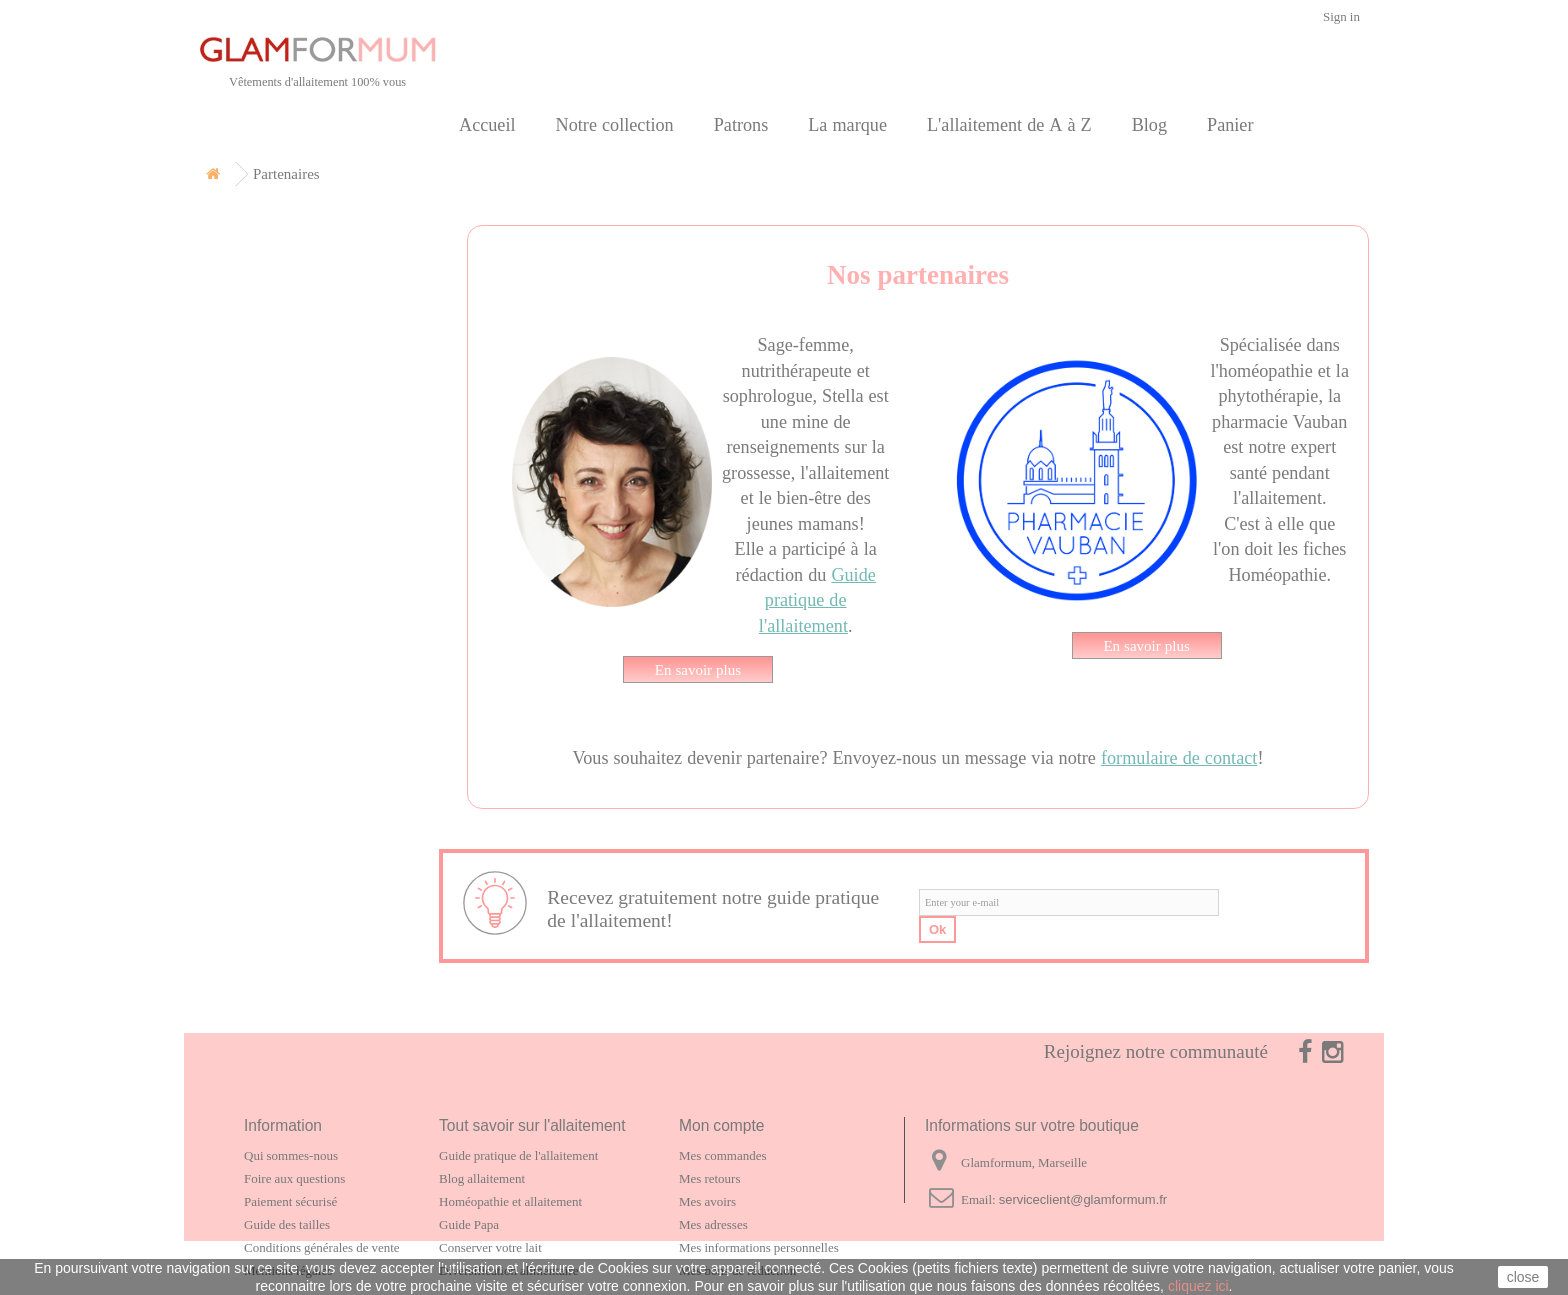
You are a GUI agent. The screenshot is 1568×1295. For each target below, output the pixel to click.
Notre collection (615, 124)
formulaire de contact (1179, 757)
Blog (1149, 124)
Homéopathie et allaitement (510, 1201)
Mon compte (721, 1126)
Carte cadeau (272, 321)
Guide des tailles (287, 1224)
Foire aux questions (294, 1178)
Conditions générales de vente (322, 1247)
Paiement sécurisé (290, 1201)
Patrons (741, 124)
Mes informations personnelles (759, 1247)
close (1523, 1277)
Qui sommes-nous (291, 1155)
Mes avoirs (707, 1201)
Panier (1230, 124)
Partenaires (264, 412)
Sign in (1341, 16)
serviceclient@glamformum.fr (1083, 1199)
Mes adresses (713, 1224)
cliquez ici (1198, 1286)
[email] (1069, 902)
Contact (250, 458)
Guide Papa (469, 1224)
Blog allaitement (482, 1178)
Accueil (487, 124)
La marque (847, 124)
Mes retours (710, 1178)
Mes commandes (722, 1155)
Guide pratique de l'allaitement (817, 600)
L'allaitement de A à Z (1009, 124)
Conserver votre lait (490, 1247)
